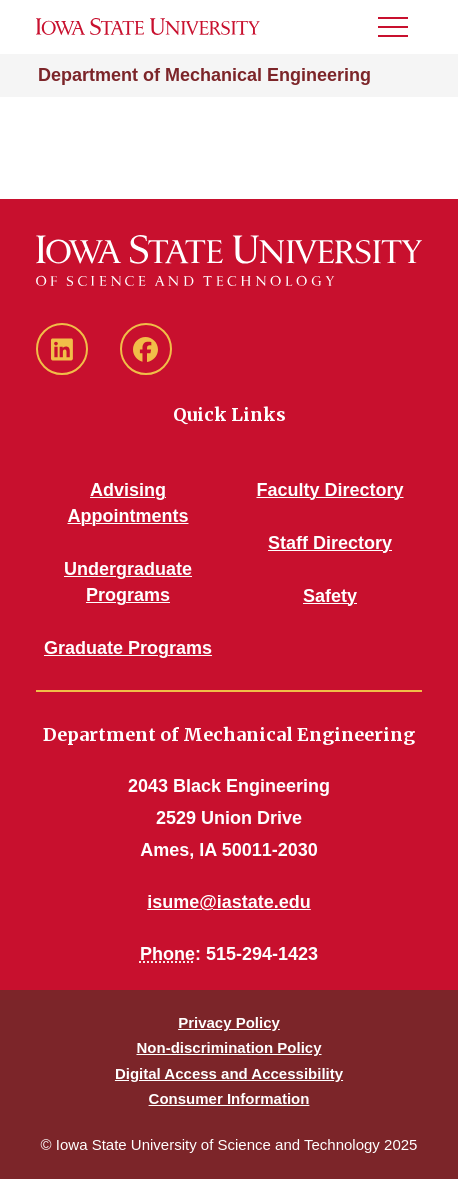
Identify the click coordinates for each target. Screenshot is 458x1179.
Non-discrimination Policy (228, 1047)
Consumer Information (229, 1098)
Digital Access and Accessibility (229, 1073)
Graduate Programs (128, 648)
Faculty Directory (329, 490)
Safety (330, 596)
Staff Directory (330, 543)
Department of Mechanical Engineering (204, 75)
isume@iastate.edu (229, 902)
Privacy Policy (229, 1022)
